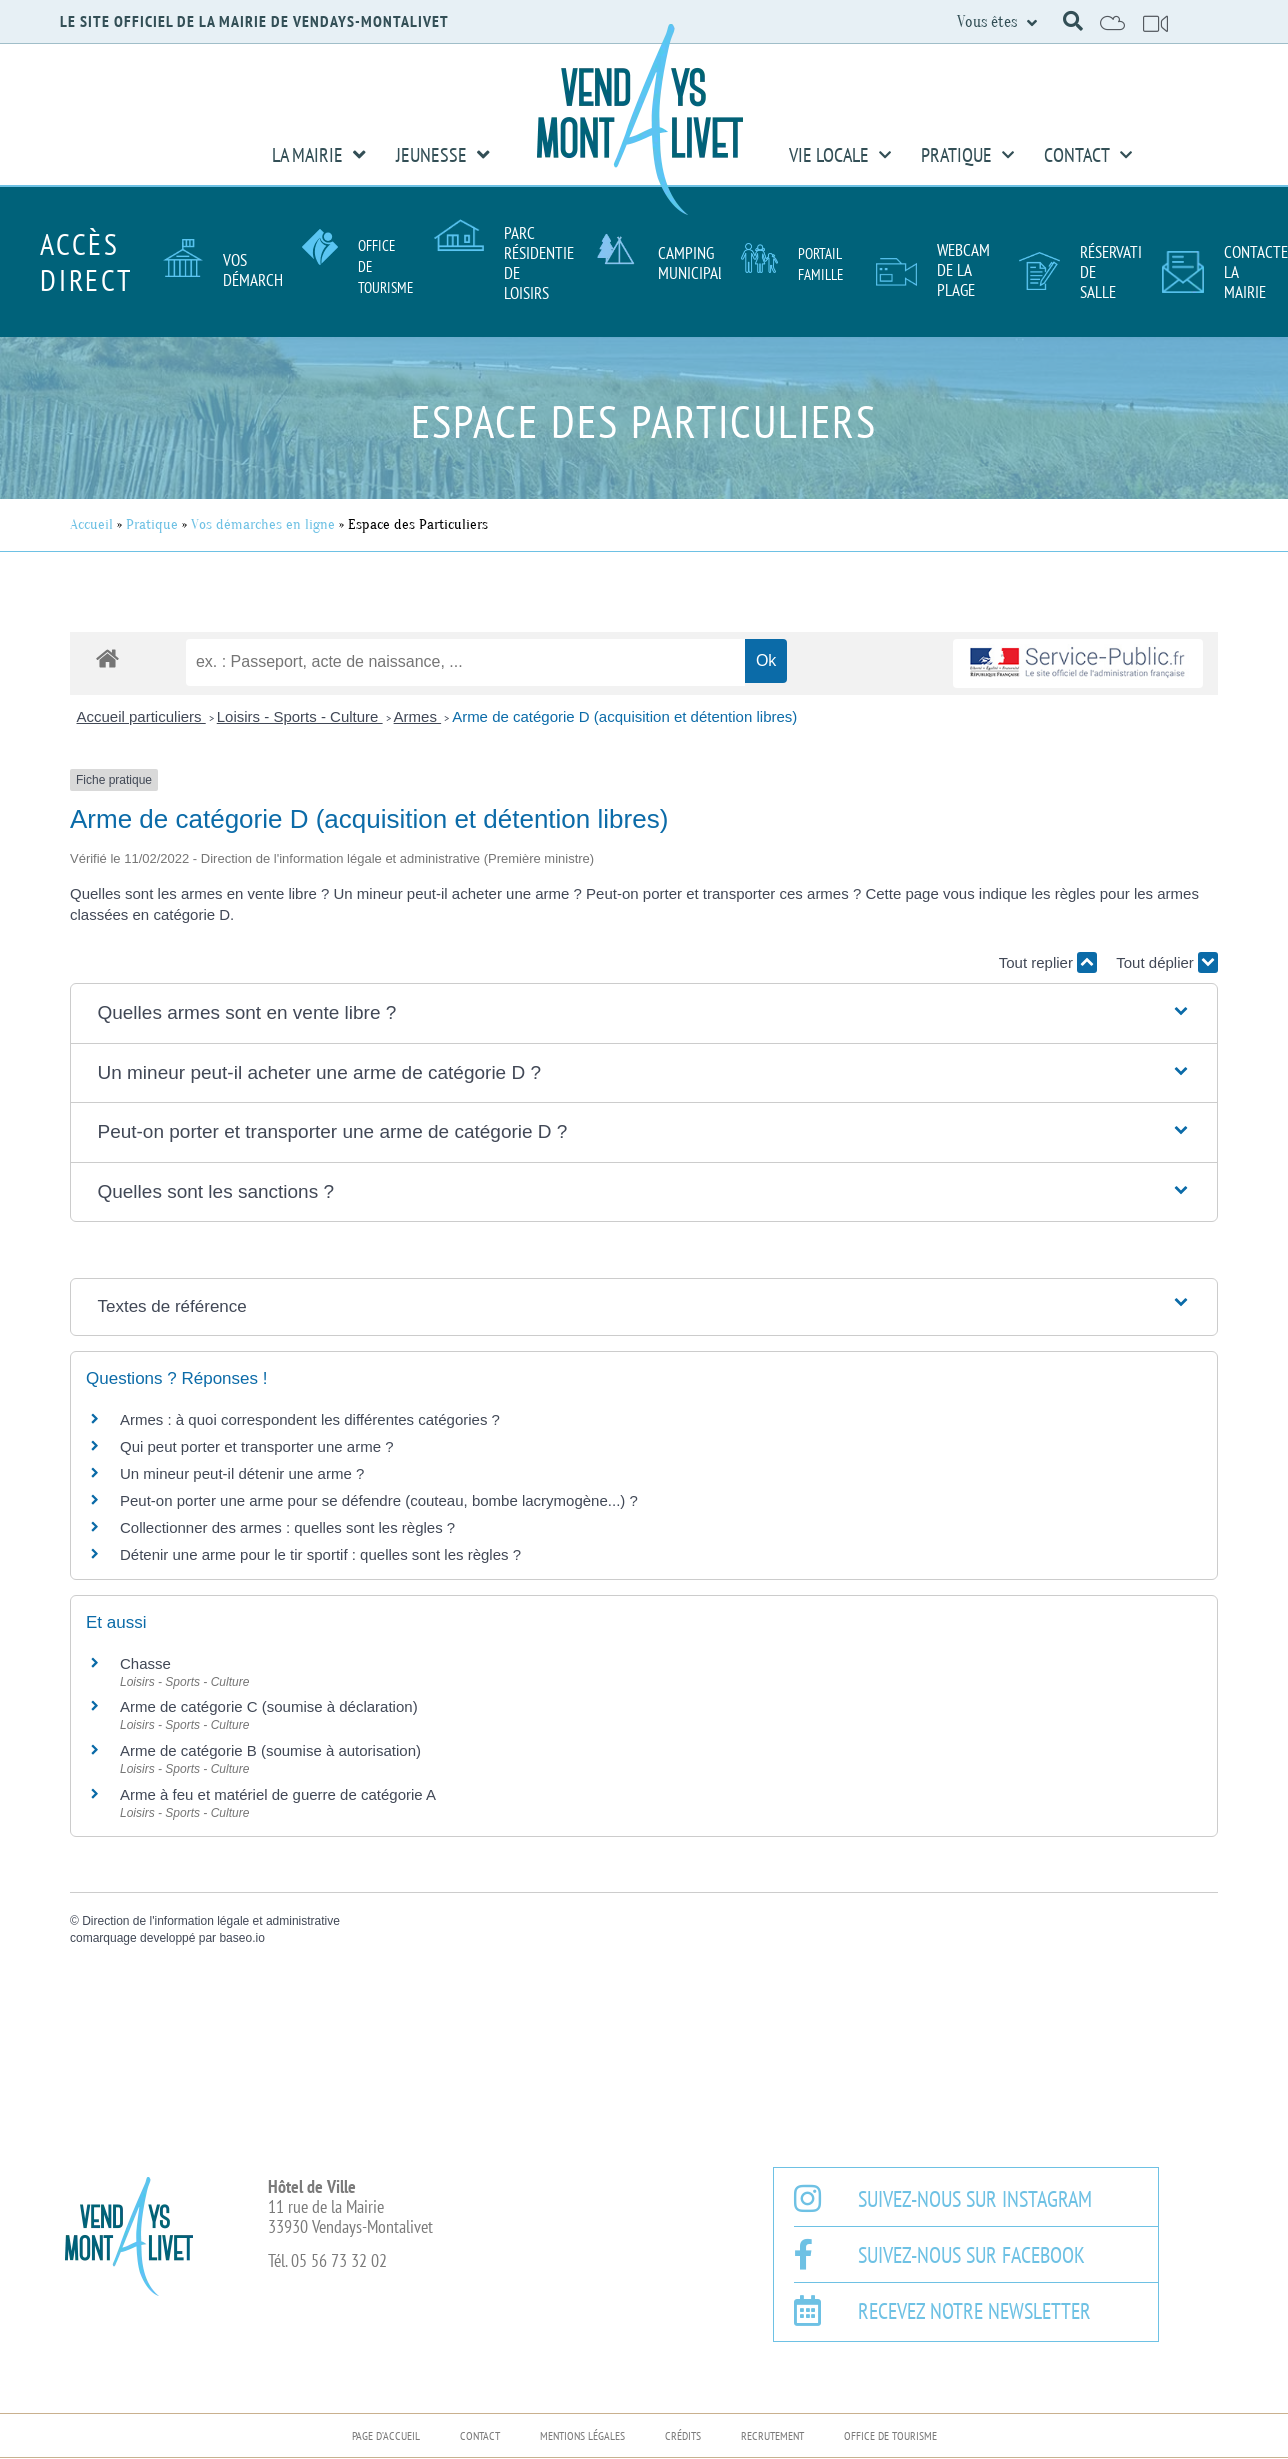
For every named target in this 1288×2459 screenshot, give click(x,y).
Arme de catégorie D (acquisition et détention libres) (624, 716)
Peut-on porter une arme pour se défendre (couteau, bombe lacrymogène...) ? (379, 1500)
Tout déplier (1167, 962)
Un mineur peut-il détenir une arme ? (242, 1473)
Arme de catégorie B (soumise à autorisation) (270, 1750)
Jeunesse (443, 155)
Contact (1088, 155)
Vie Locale (840, 155)
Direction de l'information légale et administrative (211, 1921)
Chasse (145, 1663)
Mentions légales (582, 2435)
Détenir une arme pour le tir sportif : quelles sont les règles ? (320, 1554)
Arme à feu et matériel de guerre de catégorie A (278, 1794)
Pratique (967, 155)
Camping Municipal (691, 263)
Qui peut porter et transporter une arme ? (256, 1446)
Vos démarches (260, 270)
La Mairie (319, 155)
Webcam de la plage (963, 270)
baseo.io (241, 1938)
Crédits (683, 2435)
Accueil (91, 524)
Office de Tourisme (890, 2435)
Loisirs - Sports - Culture (300, 716)
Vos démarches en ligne (263, 524)
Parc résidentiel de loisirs (542, 263)
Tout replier (1048, 962)
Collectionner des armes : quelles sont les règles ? (287, 1527)
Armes (418, 716)
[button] (1073, 21)
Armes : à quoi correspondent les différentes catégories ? (310, 1419)
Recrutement (772, 2435)
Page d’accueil (386, 2435)
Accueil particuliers (141, 716)
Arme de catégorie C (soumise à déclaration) (269, 1706)
